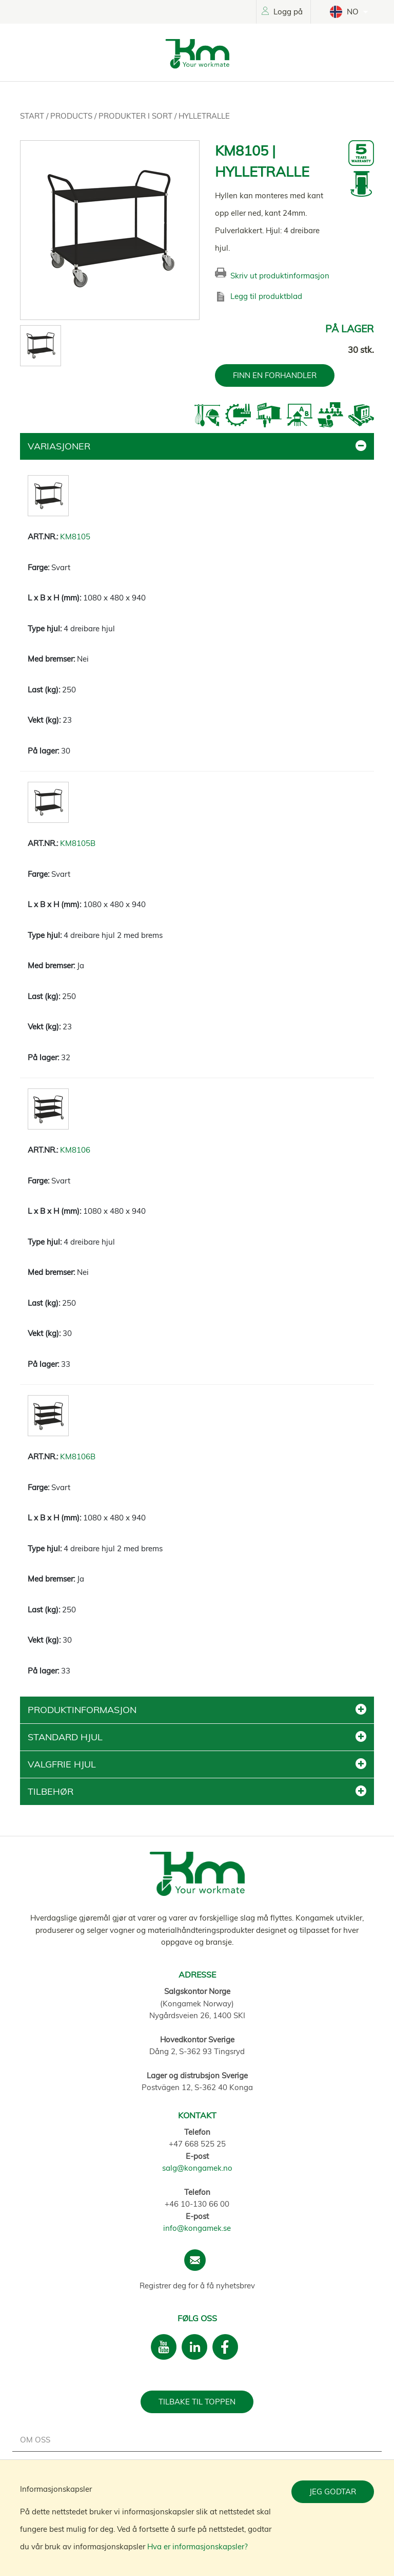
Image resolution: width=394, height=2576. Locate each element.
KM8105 (75, 536)
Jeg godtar (332, 2491)
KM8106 (75, 1150)
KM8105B (77, 843)
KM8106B (77, 1456)
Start (33, 116)
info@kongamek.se (197, 2228)
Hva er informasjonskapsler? (197, 2546)
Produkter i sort (136, 116)
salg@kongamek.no (197, 2168)
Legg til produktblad (266, 296)
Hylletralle (204, 116)
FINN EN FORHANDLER (275, 375)
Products (72, 116)
